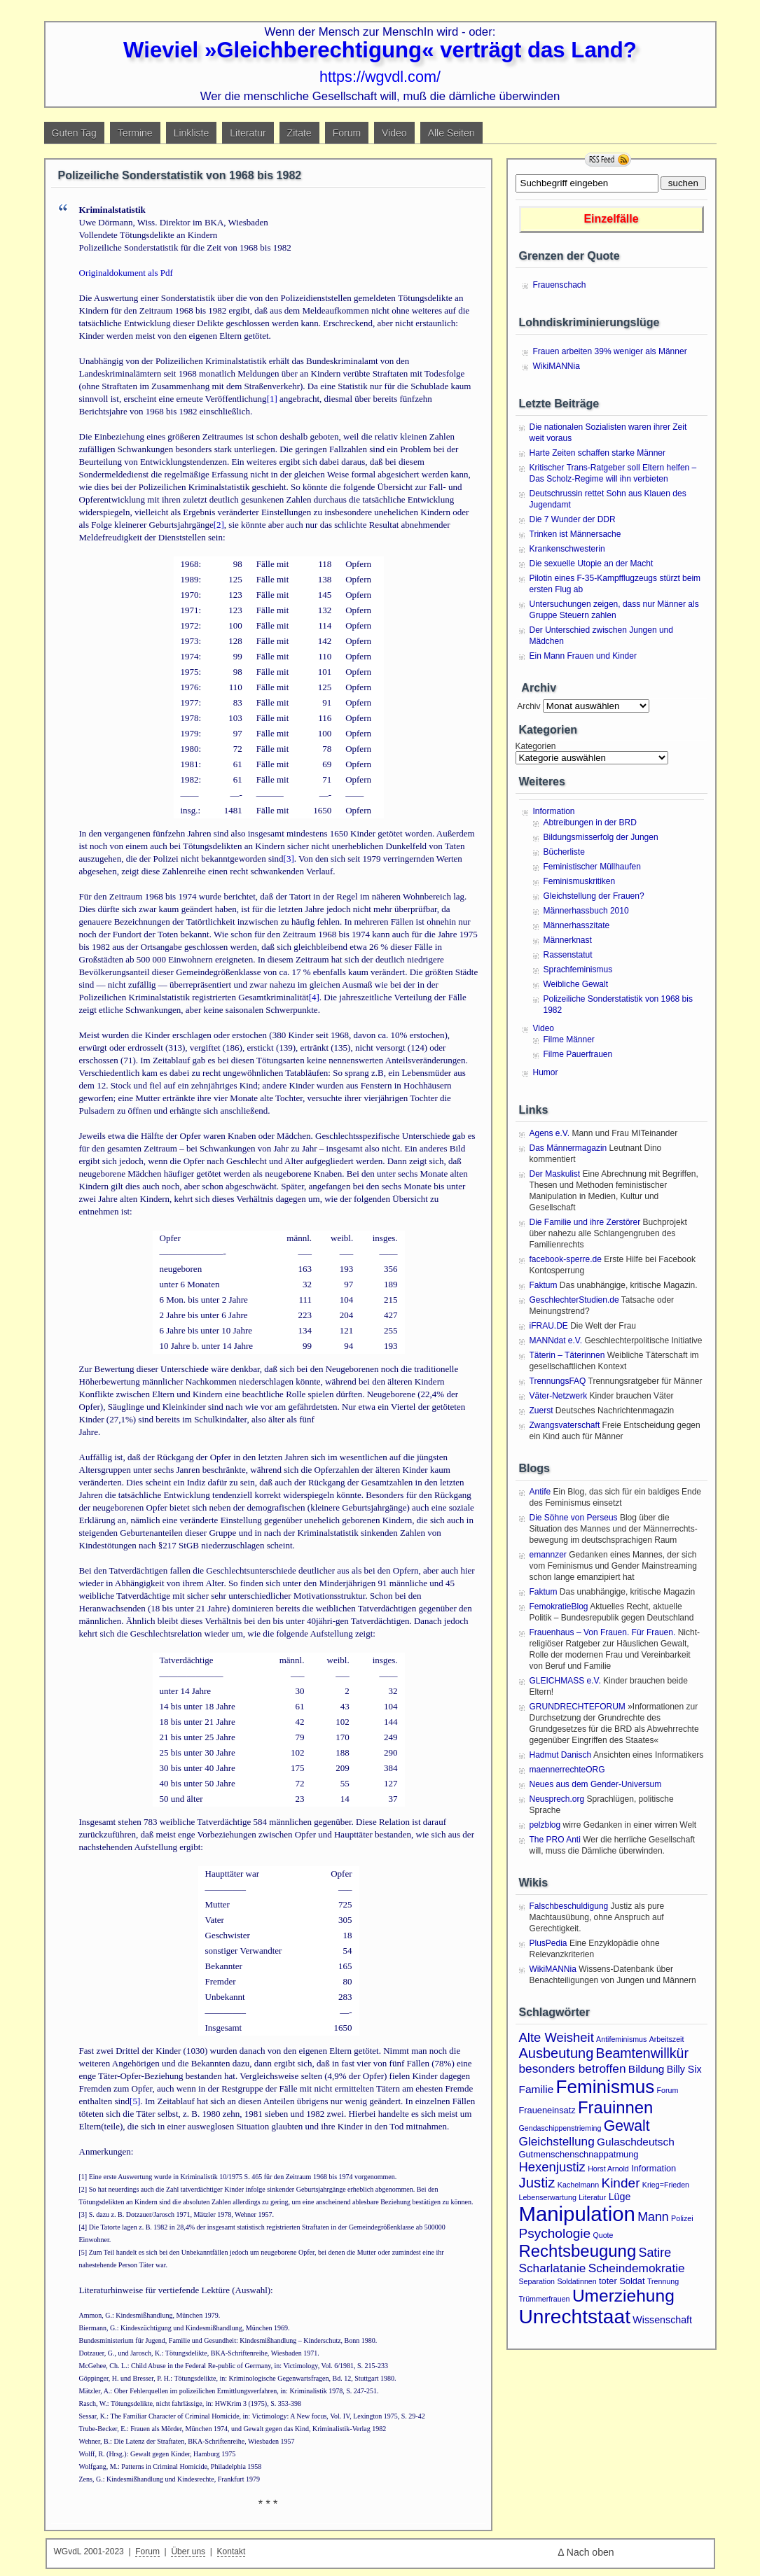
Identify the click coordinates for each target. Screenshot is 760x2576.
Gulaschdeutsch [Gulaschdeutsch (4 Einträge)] (636, 2142)
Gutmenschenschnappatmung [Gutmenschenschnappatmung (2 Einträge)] (579, 2154)
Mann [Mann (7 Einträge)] (653, 2217)
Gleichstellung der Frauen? (594, 896)
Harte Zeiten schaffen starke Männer (598, 453)
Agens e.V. (550, 1133)
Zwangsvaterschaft (565, 1425)
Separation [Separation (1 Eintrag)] (537, 2281)
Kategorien (536, 746)
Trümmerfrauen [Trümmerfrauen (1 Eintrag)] (544, 2299)
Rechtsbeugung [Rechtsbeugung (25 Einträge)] (578, 2250)
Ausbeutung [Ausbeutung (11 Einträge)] (556, 2053)
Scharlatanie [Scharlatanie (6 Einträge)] (552, 2268)
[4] (314, 997)
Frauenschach (559, 285)
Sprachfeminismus (578, 969)
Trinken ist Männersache (575, 534)
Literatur (247, 133)
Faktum (544, 1285)
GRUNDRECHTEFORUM (578, 1707)
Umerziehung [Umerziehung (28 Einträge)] (623, 2295)
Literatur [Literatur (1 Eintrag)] (592, 2197)
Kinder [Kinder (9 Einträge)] (620, 2183)
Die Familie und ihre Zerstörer (585, 1222)
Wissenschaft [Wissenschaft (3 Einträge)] (662, 2319)
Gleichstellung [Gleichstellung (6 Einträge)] (557, 2141)
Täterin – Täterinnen (567, 1355)
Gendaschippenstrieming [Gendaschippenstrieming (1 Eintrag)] (560, 2128)
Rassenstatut (568, 955)
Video (394, 133)
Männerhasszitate (577, 925)
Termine (135, 133)
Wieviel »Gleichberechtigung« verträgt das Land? (380, 50)
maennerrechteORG (567, 1769)
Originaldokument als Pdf (126, 272)
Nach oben (590, 2552)
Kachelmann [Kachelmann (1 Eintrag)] (578, 2184)
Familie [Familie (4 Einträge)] (536, 2089)
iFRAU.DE (549, 1326)
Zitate (299, 133)
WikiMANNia (556, 366)
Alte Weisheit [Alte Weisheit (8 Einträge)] (556, 2037)
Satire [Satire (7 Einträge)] (655, 2253)
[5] (135, 2101)
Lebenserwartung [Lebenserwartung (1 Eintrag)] (547, 2197)
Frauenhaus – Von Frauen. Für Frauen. (603, 1632)
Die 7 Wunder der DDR (573, 519)
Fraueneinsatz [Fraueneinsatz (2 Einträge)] (547, 2110)
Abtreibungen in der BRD (590, 822)
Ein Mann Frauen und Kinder (583, 656)
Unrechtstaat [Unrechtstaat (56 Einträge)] (574, 2317)
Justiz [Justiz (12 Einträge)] (537, 2182)
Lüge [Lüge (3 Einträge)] (620, 2196)
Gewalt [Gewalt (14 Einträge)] (627, 2126)
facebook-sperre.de (566, 1259)
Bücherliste (564, 852)
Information (554, 811)
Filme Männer (569, 1039)
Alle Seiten (451, 133)
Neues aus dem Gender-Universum (596, 1784)
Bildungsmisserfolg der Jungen (601, 837)
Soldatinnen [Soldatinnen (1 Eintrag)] (576, 2281)
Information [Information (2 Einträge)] (653, 2168)
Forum (347, 133)
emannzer (548, 1555)
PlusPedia (548, 1943)
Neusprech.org (557, 1799)
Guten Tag (74, 133)
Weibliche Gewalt (576, 984)
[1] (272, 398)
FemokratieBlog (559, 1606)
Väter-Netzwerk (559, 1396)
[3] (289, 858)
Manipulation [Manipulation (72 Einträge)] (577, 2213)
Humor (545, 1072)
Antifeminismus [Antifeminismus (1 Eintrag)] (621, 2039)
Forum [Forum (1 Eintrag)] (668, 2090)
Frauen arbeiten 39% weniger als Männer (610, 351)
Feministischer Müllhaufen (592, 867)
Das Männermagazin (568, 1148)
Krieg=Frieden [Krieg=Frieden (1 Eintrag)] (665, 2184)
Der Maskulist (555, 1174)
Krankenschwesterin (567, 549)
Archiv (528, 706)
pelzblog (545, 1825)
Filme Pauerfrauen (578, 1054)
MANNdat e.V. (556, 1340)
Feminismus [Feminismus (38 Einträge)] (605, 2086)
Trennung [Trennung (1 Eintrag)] (663, 2281)
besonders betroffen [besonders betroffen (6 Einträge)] (572, 2069)
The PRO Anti (555, 1839)
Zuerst (541, 1410)
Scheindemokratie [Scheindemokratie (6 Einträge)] (636, 2268)
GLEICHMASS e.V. (565, 1681)
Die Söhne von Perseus (574, 1517)
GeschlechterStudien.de (574, 1300)
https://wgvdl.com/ (380, 76)
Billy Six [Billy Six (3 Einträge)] (684, 2069)
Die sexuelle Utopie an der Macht (592, 563)
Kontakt (231, 2551)
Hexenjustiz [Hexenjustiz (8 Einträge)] (552, 2167)
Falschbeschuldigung (569, 1906)
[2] (219, 524)
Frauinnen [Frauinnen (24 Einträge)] (615, 2107)
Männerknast (568, 940)
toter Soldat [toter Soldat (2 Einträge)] (622, 2281)
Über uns (188, 2551)
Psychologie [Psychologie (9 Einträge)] (555, 2233)
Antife (540, 1492)
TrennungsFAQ (558, 1381)
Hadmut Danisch (561, 1755)
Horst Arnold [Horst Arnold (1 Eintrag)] (608, 2168)
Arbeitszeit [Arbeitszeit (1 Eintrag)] (666, 2039)
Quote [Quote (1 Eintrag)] (603, 2235)
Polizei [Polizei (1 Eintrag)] (682, 2218)
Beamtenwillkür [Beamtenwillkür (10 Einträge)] (642, 2053)
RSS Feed (608, 160)
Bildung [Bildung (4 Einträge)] (646, 2069)
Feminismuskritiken (580, 881)
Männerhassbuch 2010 (586, 911)
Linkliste (191, 133)
